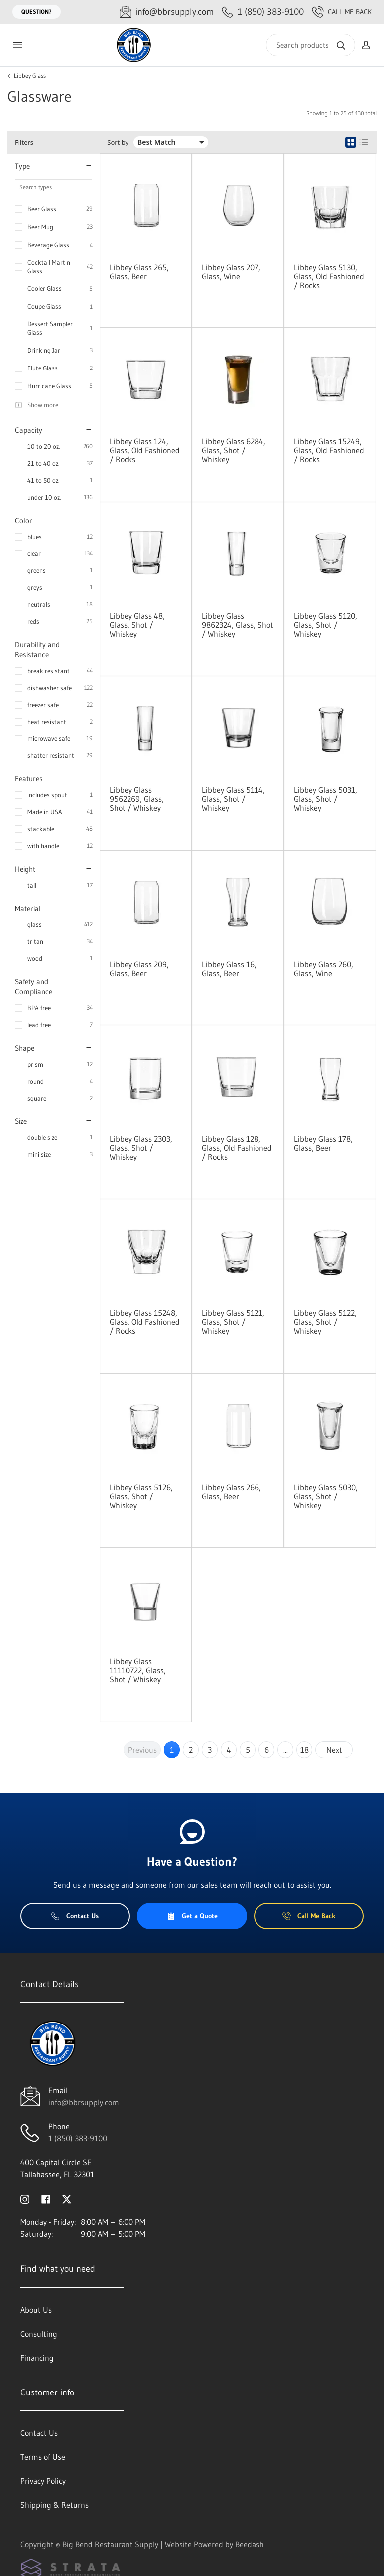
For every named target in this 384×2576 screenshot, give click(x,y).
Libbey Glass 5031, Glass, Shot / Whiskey (325, 798)
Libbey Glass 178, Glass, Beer (323, 1143)
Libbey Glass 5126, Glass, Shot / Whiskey (141, 1496)
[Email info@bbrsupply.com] (167, 12)
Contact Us (75, 1915)
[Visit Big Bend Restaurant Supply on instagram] (24, 2198)
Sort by (117, 142)
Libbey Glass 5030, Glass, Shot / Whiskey (326, 1496)
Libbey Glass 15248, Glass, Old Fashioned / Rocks (145, 1321)
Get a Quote (192, 1915)
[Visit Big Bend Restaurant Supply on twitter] (66, 2198)
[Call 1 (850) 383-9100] (263, 12)
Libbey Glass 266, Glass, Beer (231, 1492)
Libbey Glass (30, 75)
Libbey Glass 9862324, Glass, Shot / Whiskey (237, 624)
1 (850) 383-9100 (77, 2138)
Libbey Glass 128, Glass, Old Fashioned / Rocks (237, 1147)
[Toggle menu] (17, 45)
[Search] (310, 45)
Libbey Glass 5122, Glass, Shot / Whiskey (325, 1321)
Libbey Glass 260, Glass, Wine (323, 969)
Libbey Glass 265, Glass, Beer (139, 272)
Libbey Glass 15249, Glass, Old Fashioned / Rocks (329, 450)
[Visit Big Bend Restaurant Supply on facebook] (45, 2198)
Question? (36, 11)
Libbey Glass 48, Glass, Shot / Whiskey (137, 624)
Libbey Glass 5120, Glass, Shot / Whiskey (325, 624)
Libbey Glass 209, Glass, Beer (139, 969)
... (285, 1750)
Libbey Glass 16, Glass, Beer (229, 969)
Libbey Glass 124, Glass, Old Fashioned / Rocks (145, 450)
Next (334, 1750)
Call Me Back (342, 12)
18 (304, 1750)
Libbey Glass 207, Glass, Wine (231, 272)
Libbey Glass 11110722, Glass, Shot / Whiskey (138, 1670)
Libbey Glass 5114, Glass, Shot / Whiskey (233, 798)
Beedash (249, 2544)
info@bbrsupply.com (83, 2102)
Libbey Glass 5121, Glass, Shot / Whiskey (233, 1321)
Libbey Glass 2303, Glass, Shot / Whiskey (141, 1147)
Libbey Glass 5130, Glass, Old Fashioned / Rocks (329, 276)
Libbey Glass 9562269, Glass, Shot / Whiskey (137, 798)
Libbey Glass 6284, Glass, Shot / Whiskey (233, 450)
